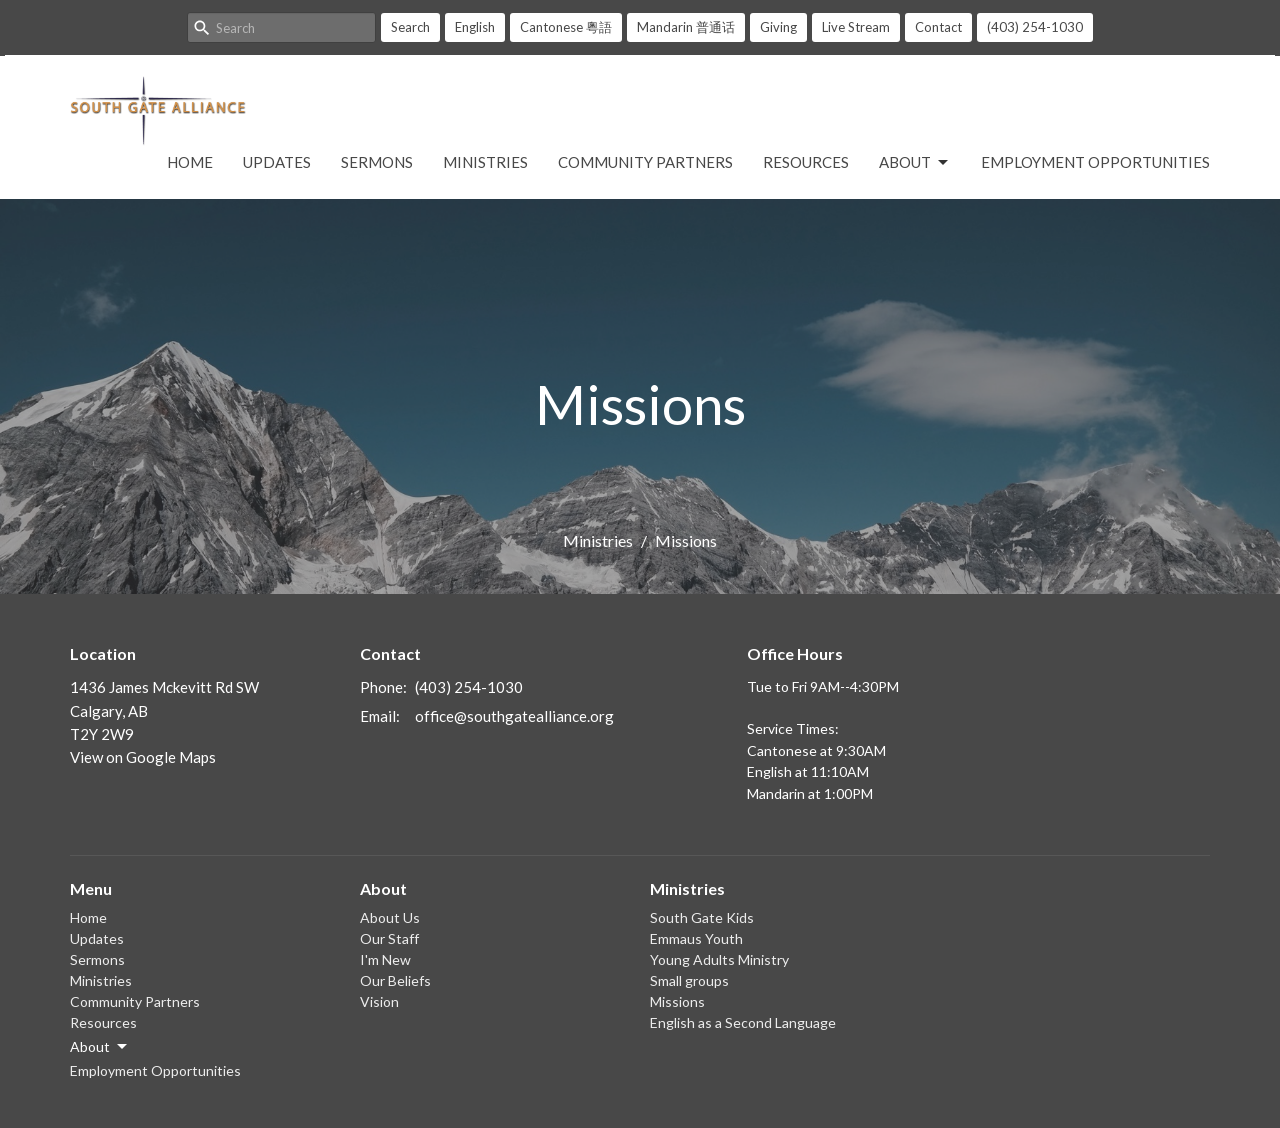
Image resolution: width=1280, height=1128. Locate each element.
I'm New (385, 959)
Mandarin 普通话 (686, 27)
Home (190, 162)
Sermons (377, 162)
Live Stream (856, 27)
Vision (379, 1001)
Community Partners (645, 162)
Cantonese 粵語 (566, 27)
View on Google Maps (143, 757)
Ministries (485, 162)
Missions (677, 1001)
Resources (806, 162)
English (475, 27)
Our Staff (389, 938)
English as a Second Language (743, 1022)
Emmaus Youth (696, 938)
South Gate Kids (702, 917)
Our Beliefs (395, 980)
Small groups (689, 980)
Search (410, 27)
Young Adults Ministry (719, 959)
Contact (938, 27)
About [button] (100, 1047)
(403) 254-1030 (1035, 27)
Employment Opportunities (1095, 162)
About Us (390, 917)
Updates (277, 162)
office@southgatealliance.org (514, 716)
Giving (778, 27)
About (915, 163)
